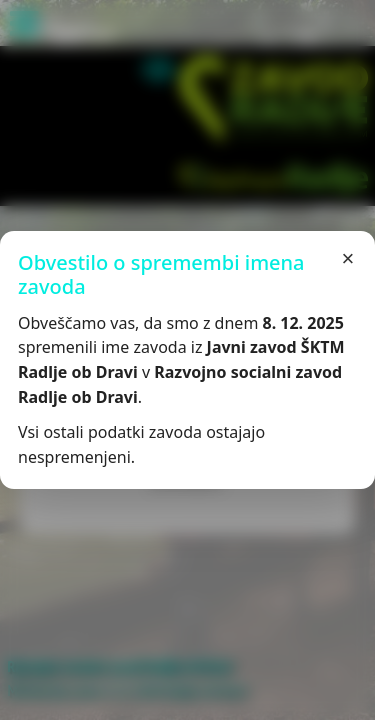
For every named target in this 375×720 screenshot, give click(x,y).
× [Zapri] (348, 258)
